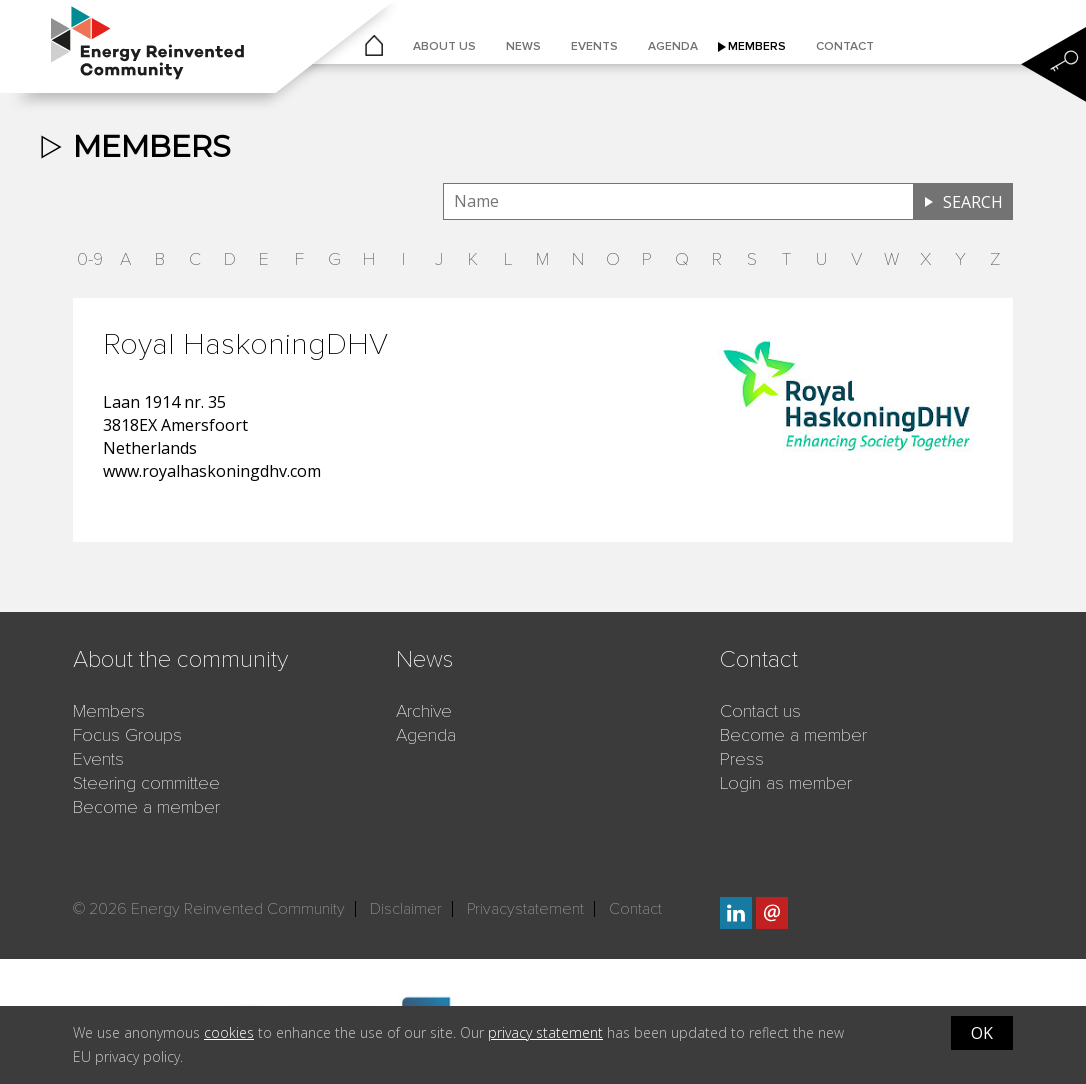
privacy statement (545, 1032)
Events (594, 46)
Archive (424, 711)
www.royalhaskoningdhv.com (212, 471)
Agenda (673, 46)
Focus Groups (127, 735)
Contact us (760, 711)
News (523, 46)
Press (742, 759)
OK (982, 1033)
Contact (845, 46)
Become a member (146, 807)
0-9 (90, 259)
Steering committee (146, 783)
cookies (229, 1032)
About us (444, 46)
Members (757, 46)
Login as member (786, 783)
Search (973, 202)
